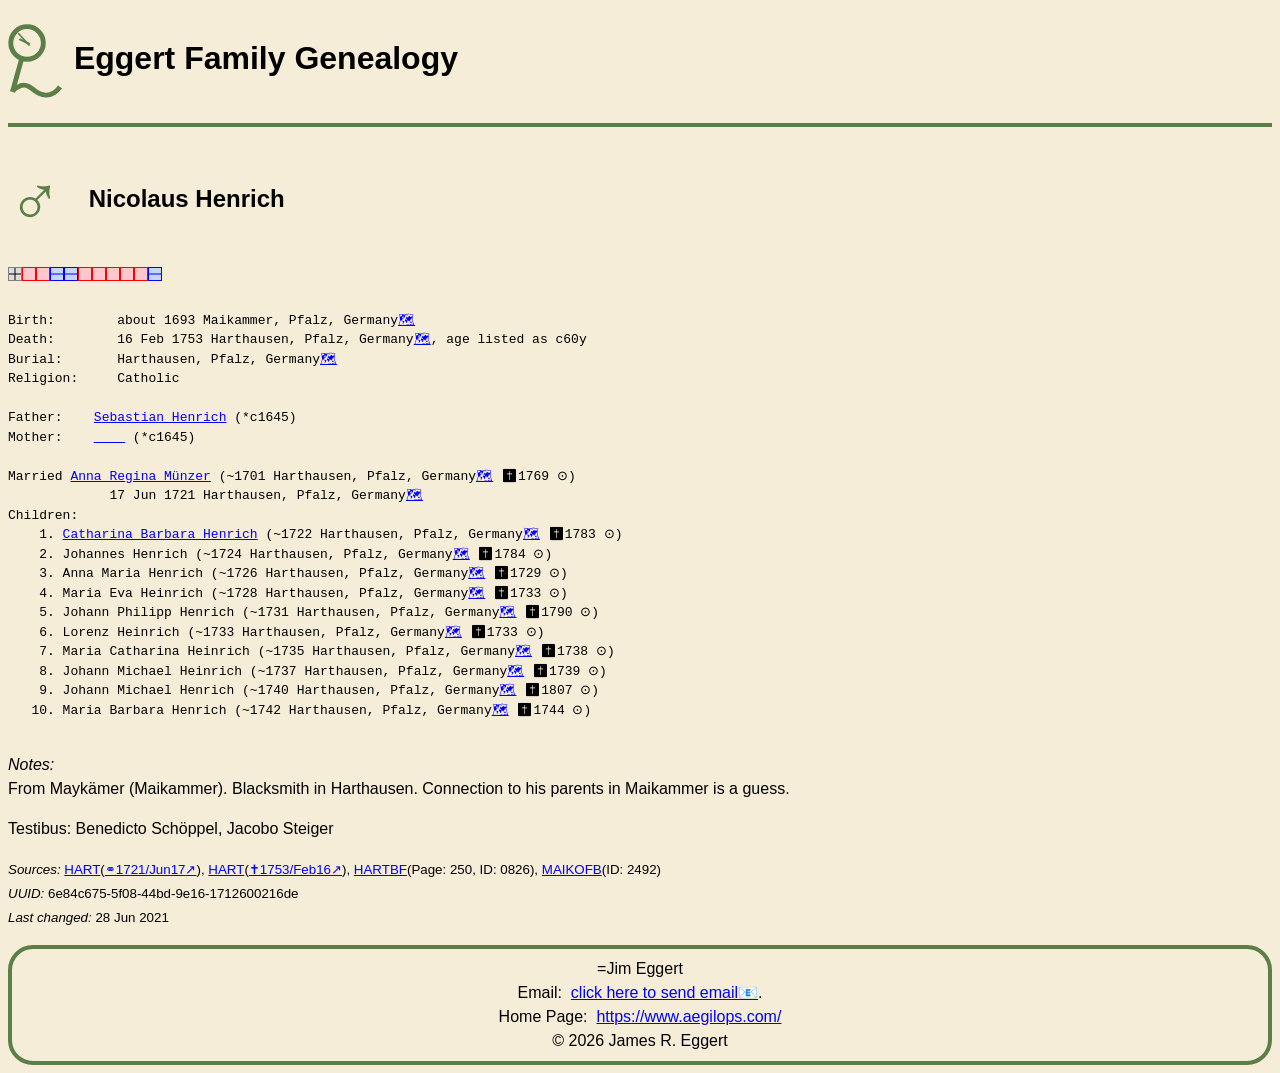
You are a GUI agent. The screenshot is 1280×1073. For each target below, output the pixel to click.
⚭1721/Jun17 (145, 869)
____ (109, 437)
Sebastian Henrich (160, 417)
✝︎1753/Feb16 (290, 869)
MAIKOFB (572, 869)
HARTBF (380, 869)
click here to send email (654, 992)
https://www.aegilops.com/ (688, 1016)
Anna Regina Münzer (140, 476)
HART (82, 869)
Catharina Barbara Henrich (160, 534)
